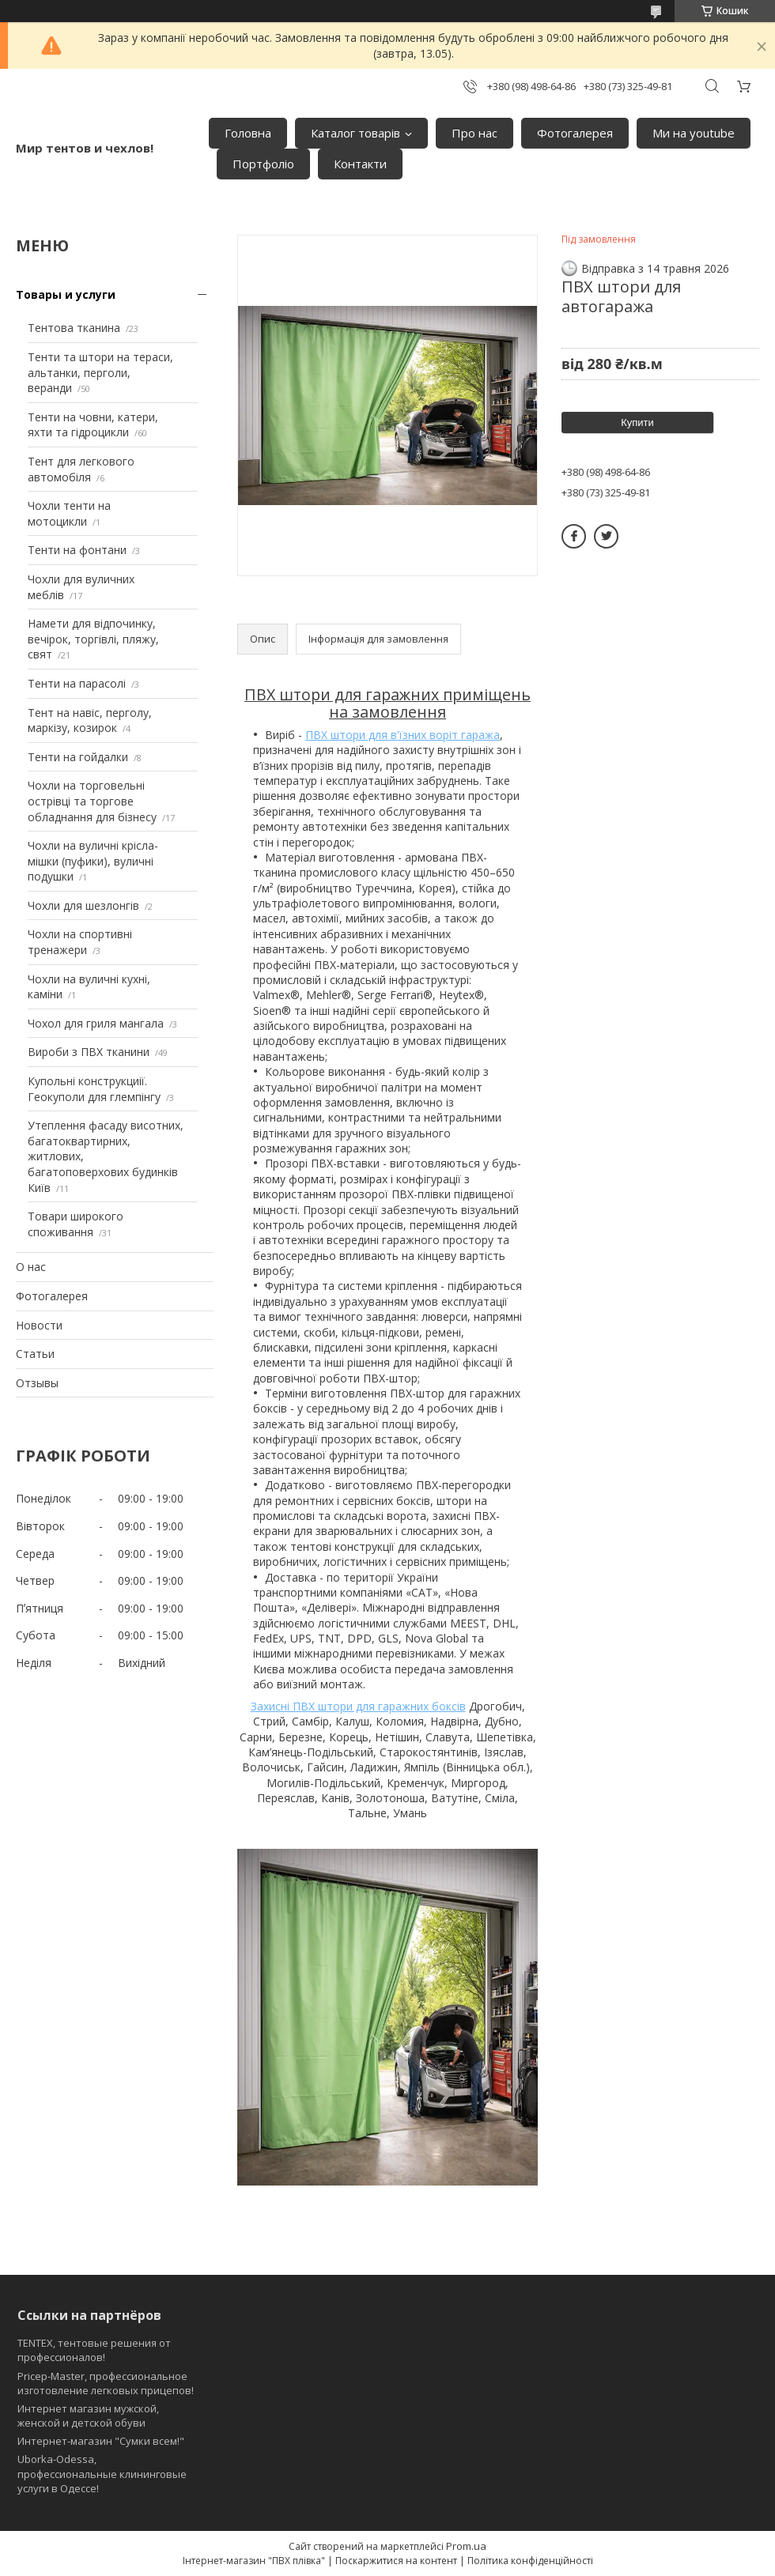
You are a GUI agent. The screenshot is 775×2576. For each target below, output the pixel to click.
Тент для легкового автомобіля (81, 469)
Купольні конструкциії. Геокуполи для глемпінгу (94, 1088)
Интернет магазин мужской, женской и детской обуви (88, 2415)
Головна (248, 133)
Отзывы (37, 1382)
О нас (31, 1266)
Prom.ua (466, 2546)
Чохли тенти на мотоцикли (69, 513)
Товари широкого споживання (75, 1224)
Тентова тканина (74, 327)
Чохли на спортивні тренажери (80, 941)
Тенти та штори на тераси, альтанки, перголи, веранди (100, 372)
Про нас (474, 133)
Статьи (35, 1353)
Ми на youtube (693, 133)
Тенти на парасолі (77, 683)
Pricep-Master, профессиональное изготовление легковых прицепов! (105, 2383)
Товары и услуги (65, 294)
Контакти (360, 164)
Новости (39, 1325)
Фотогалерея (575, 133)
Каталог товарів (355, 133)
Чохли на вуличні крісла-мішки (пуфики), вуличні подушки (93, 861)
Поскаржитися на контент (396, 2560)
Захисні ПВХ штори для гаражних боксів (358, 1706)
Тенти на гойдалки (78, 756)
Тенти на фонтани (77, 549)
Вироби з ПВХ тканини (88, 1051)
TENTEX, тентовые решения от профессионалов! (94, 2350)
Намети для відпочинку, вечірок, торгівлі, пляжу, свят (93, 639)
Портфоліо (263, 164)
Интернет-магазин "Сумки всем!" (100, 2441)
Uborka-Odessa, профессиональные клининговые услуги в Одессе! (102, 2473)
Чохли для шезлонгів (83, 905)
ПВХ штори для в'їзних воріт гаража (402, 734)
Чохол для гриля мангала (96, 1023)
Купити (637, 422)
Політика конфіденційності (530, 2560)
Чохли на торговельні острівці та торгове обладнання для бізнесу (92, 801)
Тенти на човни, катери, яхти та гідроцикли (93, 424)
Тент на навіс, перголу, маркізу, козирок (90, 720)
